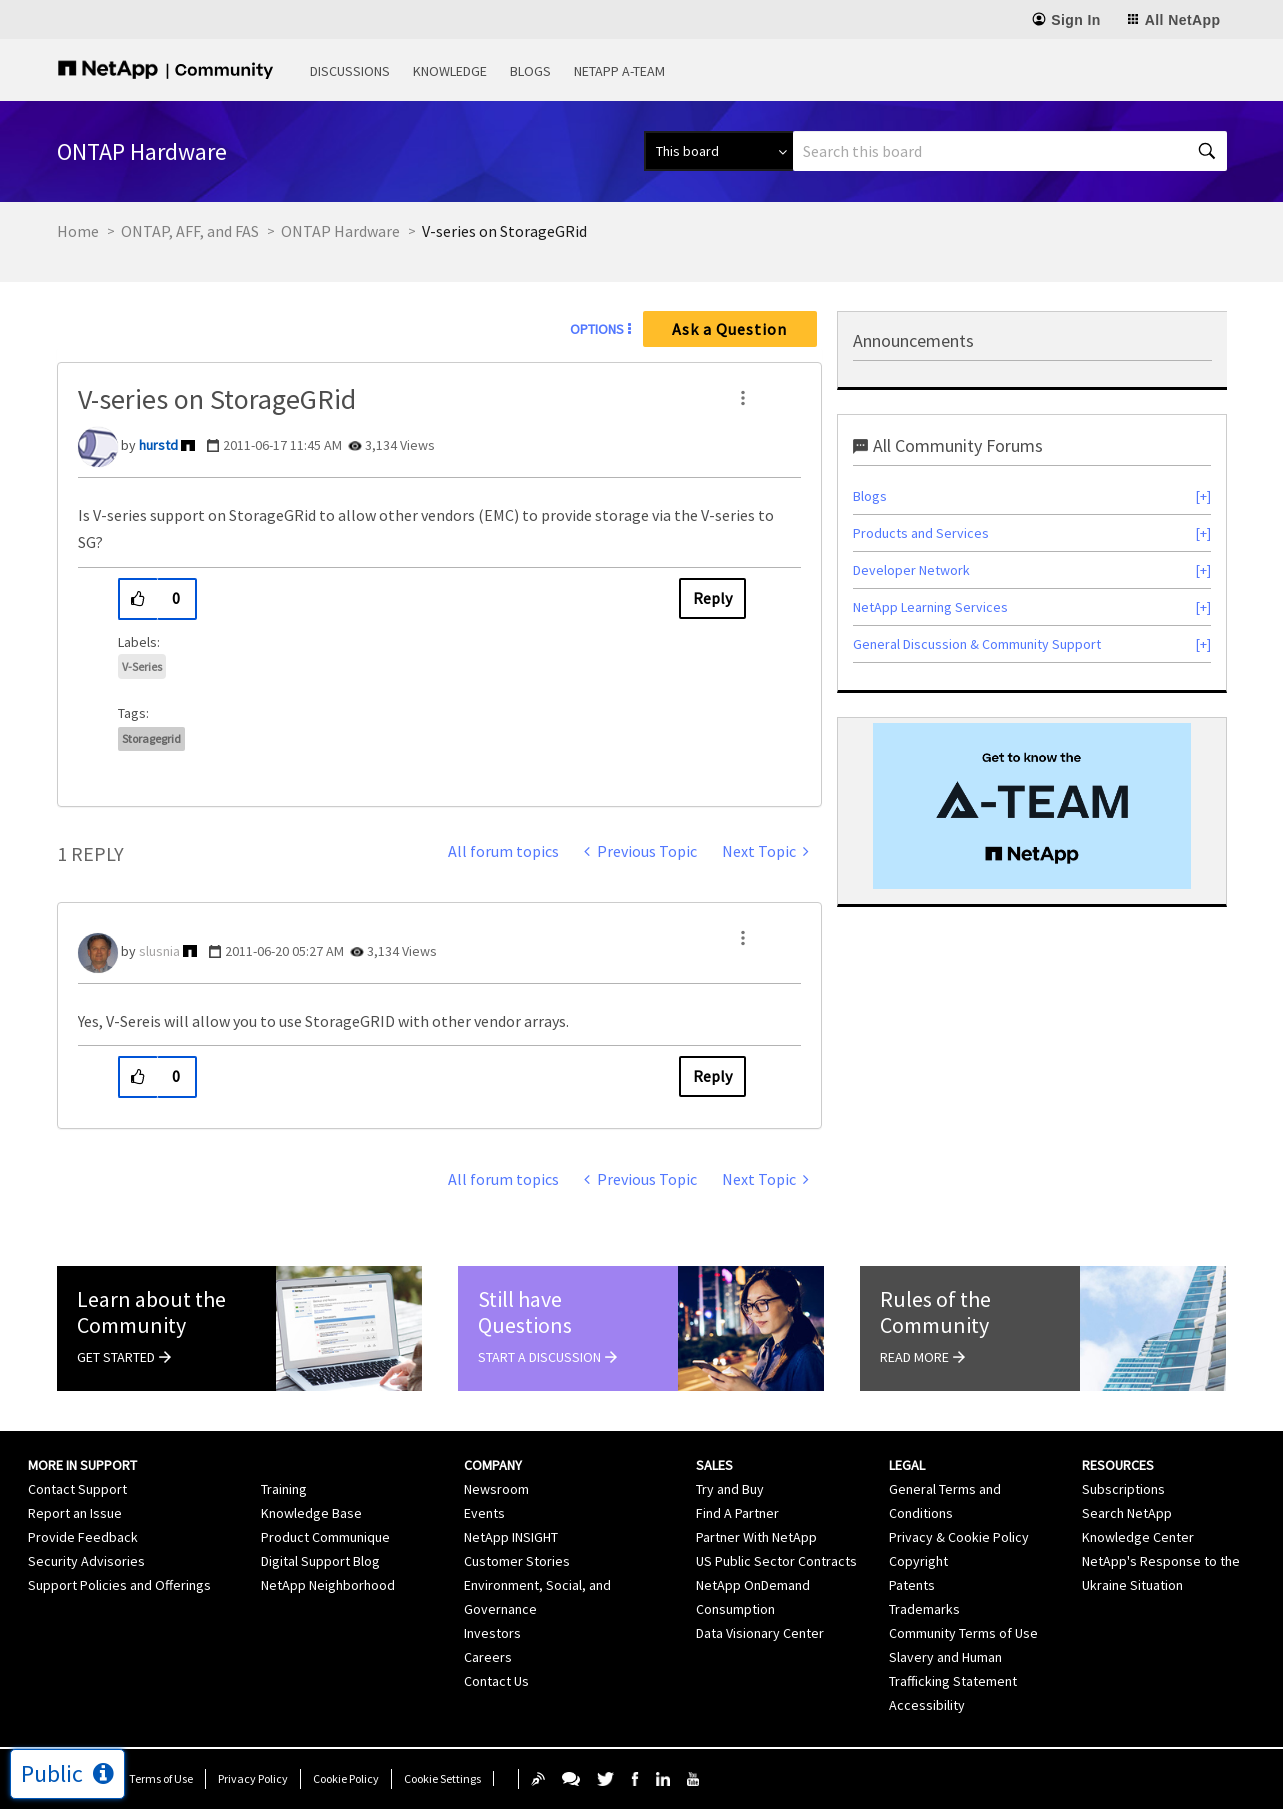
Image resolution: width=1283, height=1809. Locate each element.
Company (493, 1465)
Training (284, 1489)
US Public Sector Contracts (776, 1561)
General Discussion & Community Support (977, 644)
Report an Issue (75, 1513)
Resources (1118, 1465)
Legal (907, 1465)
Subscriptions (1123, 1489)
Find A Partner (737, 1513)
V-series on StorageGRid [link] (504, 231)
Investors (492, 1633)
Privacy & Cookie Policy (959, 1537)
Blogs (530, 71)
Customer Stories (517, 1561)
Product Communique (325, 1537)
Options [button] (597, 329)
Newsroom (496, 1489)
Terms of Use (161, 1778)
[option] (1032, 806)
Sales (714, 1465)
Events (484, 1513)
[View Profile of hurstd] (158, 445)
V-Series (142, 666)
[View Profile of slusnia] (159, 951)
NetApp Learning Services (930, 607)
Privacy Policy (253, 1778)
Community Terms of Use (963, 1633)
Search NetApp (1127, 1513)
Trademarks (924, 1609)
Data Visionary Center (760, 1633)
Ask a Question (729, 329)
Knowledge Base (311, 1513)
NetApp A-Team (619, 71)
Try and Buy (730, 1489)
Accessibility (927, 1705)
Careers (488, 1657)
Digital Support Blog (320, 1561)
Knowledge (450, 71)
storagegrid (151, 738)
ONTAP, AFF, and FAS (190, 231)
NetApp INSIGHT (511, 1537)
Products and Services (921, 533)
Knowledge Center (1138, 1537)
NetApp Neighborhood (328, 1585)
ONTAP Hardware (340, 231)
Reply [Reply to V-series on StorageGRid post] (712, 598)
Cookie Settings (442, 1778)
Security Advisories (86, 1561)
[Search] (1010, 151)
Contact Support (77, 1489)
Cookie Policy (346, 1778)
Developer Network (911, 570)
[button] (743, 398)
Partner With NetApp (756, 1537)
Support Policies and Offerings (119, 1585)
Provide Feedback (83, 1537)
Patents (912, 1585)
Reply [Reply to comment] (712, 1076)
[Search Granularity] (718, 151)
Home (78, 231)
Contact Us (496, 1681)
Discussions (350, 71)
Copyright (918, 1561)
